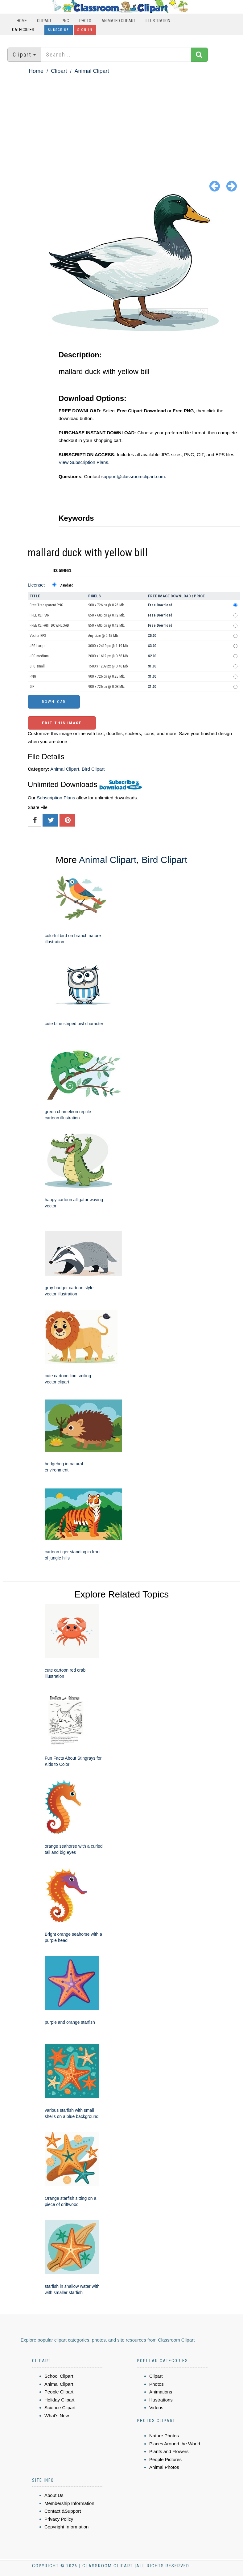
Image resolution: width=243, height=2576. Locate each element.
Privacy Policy (58, 2519)
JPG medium (39, 656)
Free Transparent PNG (46, 605)
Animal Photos (164, 2467)
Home (22, 20)
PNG (65, 20)
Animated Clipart (118, 20)
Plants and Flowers (169, 2451)
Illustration (158, 20)
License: (36, 584)
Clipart (44, 20)
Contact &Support (62, 2511)
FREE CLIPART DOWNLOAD (49, 625)
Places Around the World (174, 2443)
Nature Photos (164, 2435)
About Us (54, 2495)
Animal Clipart (91, 71)
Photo (85, 20)
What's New (56, 2415)
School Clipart (58, 2376)
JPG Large (37, 646)
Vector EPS (38, 635)
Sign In (85, 30)
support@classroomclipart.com (133, 476)
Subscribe (58, 30)
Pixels (94, 596)
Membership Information (69, 2503)
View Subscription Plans (83, 462)
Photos (156, 2384)
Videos (156, 2407)
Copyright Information (66, 2526)
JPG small (37, 666)
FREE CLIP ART (40, 615)
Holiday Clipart (59, 2399)
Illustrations (161, 2399)
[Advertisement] (121, 122)
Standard (66, 585)
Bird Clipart (93, 769)
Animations (160, 2391)
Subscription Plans (56, 797)
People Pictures (165, 2459)
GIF (32, 686)
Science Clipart (60, 2407)
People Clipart (58, 2391)
